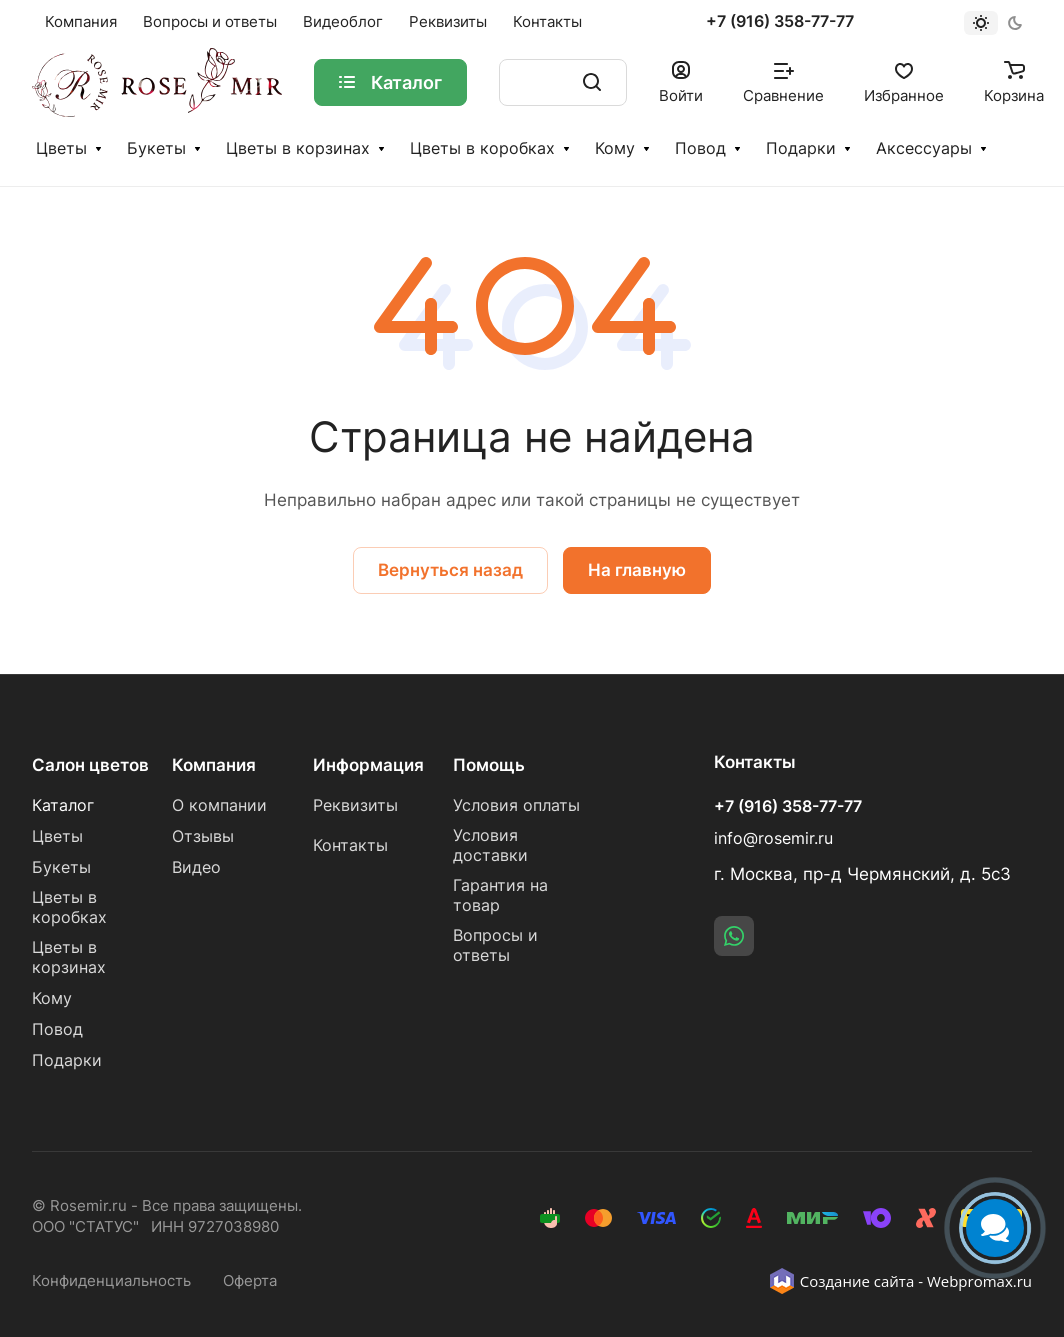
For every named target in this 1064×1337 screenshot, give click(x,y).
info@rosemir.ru (773, 838)
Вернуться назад (450, 570)
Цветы (61, 148)
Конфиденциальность (111, 1281)
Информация (368, 765)
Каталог (63, 805)
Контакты (350, 845)
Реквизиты (355, 805)
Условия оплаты (516, 805)
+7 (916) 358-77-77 (780, 22)
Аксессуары (924, 148)
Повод (700, 148)
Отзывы (203, 836)
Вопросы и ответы (495, 945)
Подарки (801, 148)
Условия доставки (490, 845)
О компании (219, 805)
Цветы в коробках (482, 148)
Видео (196, 867)
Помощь (489, 765)
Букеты (156, 148)
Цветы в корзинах (298, 148)
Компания (214, 765)
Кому (615, 148)
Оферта (250, 1281)
